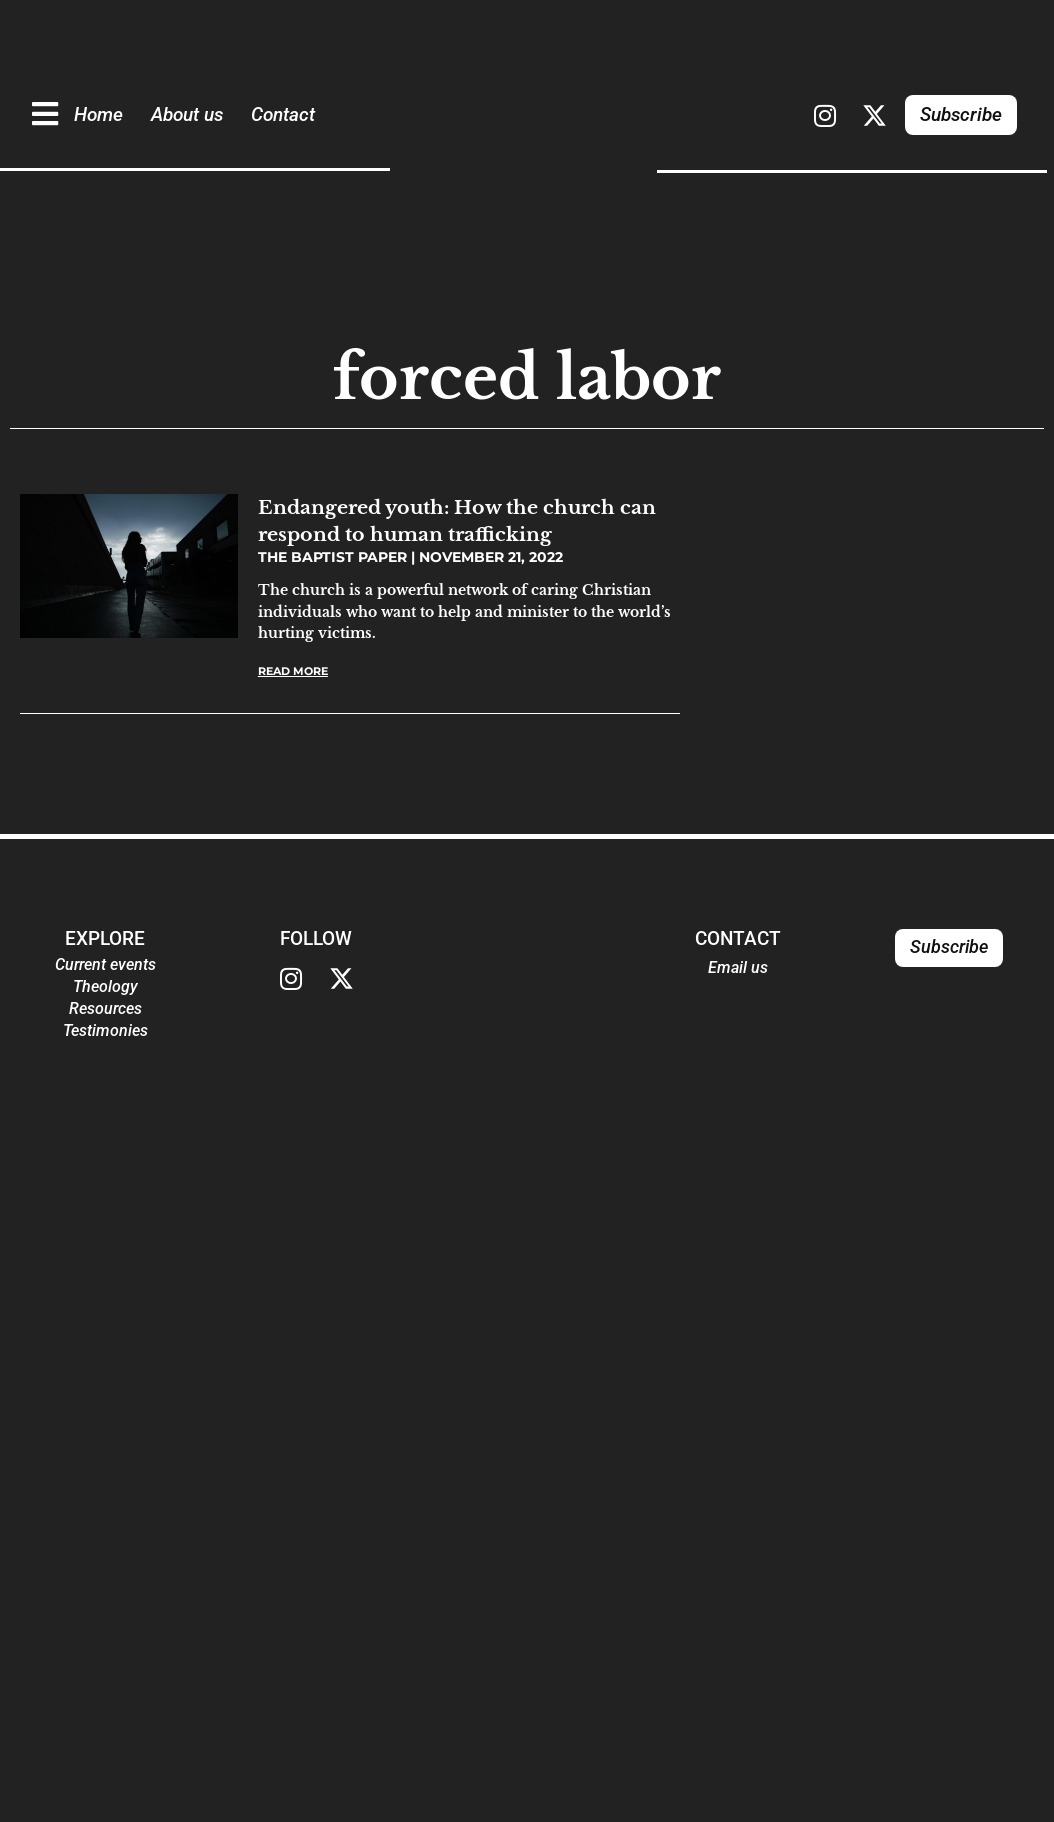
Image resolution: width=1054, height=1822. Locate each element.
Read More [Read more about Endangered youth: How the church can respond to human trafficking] (293, 671)
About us (187, 114)
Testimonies (105, 1030)
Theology (105, 986)
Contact (283, 114)
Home (98, 114)
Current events (105, 964)
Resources (105, 1008)
